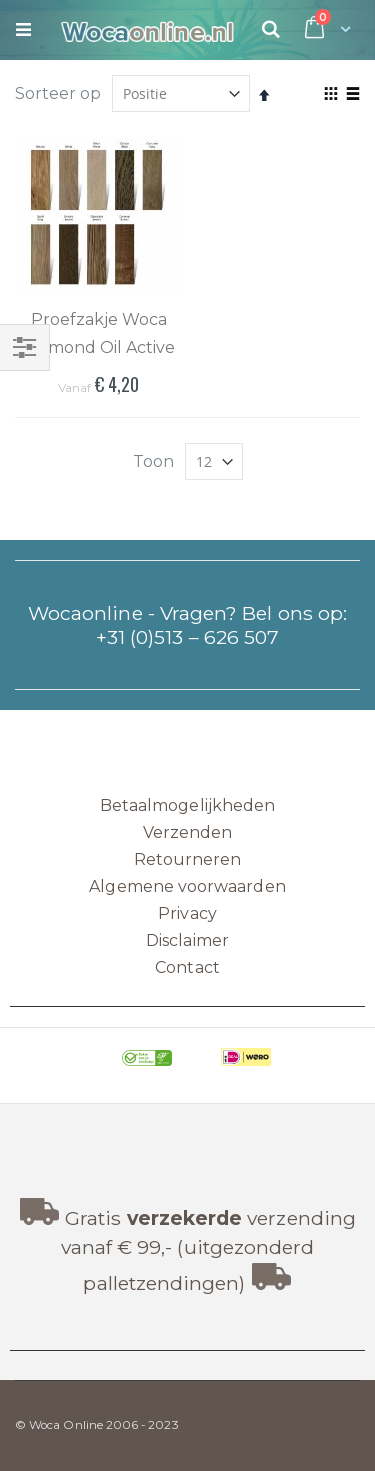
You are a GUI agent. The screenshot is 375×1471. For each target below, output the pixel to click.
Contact (187, 967)
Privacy (187, 913)
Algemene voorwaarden (187, 886)
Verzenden (188, 832)
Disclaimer (187, 940)
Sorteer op (58, 93)
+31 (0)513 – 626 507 (187, 637)
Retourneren (188, 859)
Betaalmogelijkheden (187, 805)
